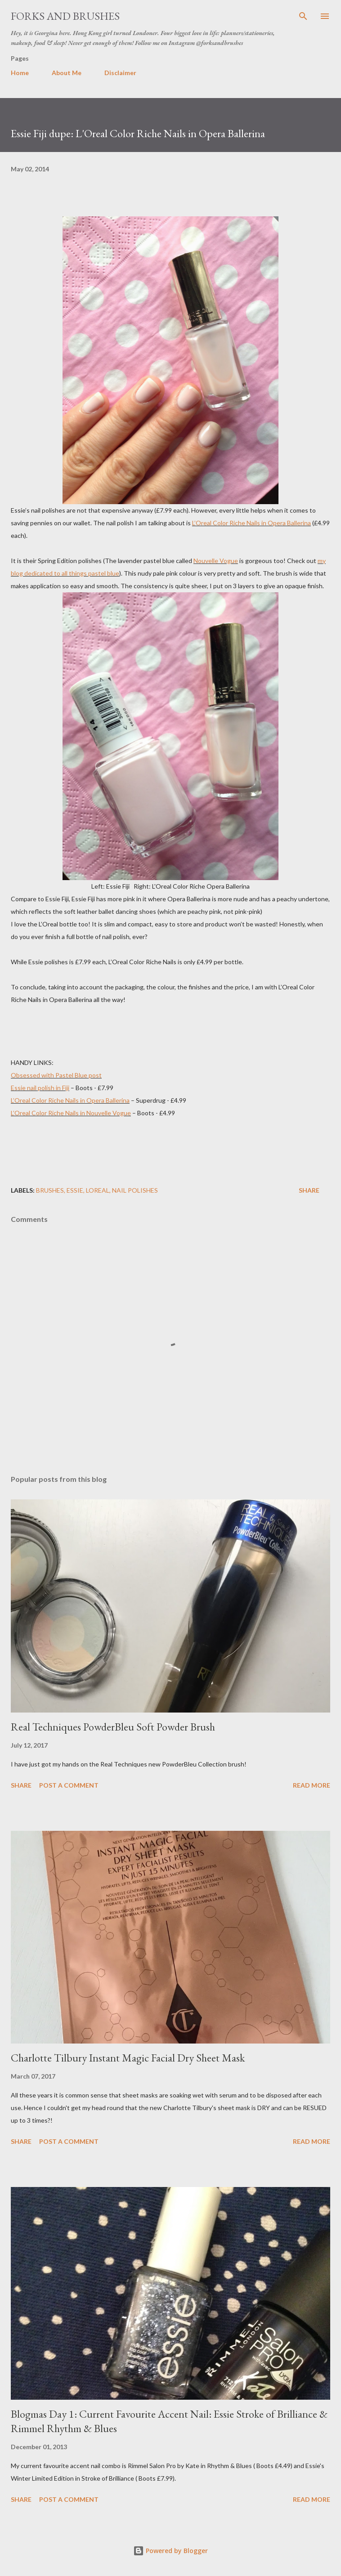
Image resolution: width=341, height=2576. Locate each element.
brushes (50, 1190)
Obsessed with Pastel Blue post (56, 1075)
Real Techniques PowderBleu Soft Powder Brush (113, 1727)
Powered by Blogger (170, 2550)
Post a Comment (69, 1785)
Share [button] (309, 1190)
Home (20, 72)
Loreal (97, 1190)
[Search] (303, 16)
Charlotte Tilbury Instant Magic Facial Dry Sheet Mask (128, 2058)
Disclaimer (120, 72)
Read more (311, 1785)
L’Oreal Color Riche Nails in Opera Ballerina (251, 523)
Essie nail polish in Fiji (40, 1087)
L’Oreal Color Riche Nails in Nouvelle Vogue (71, 1113)
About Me (66, 72)
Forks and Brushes (65, 16)
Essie (75, 1190)
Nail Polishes (135, 1190)
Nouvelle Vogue (215, 560)
